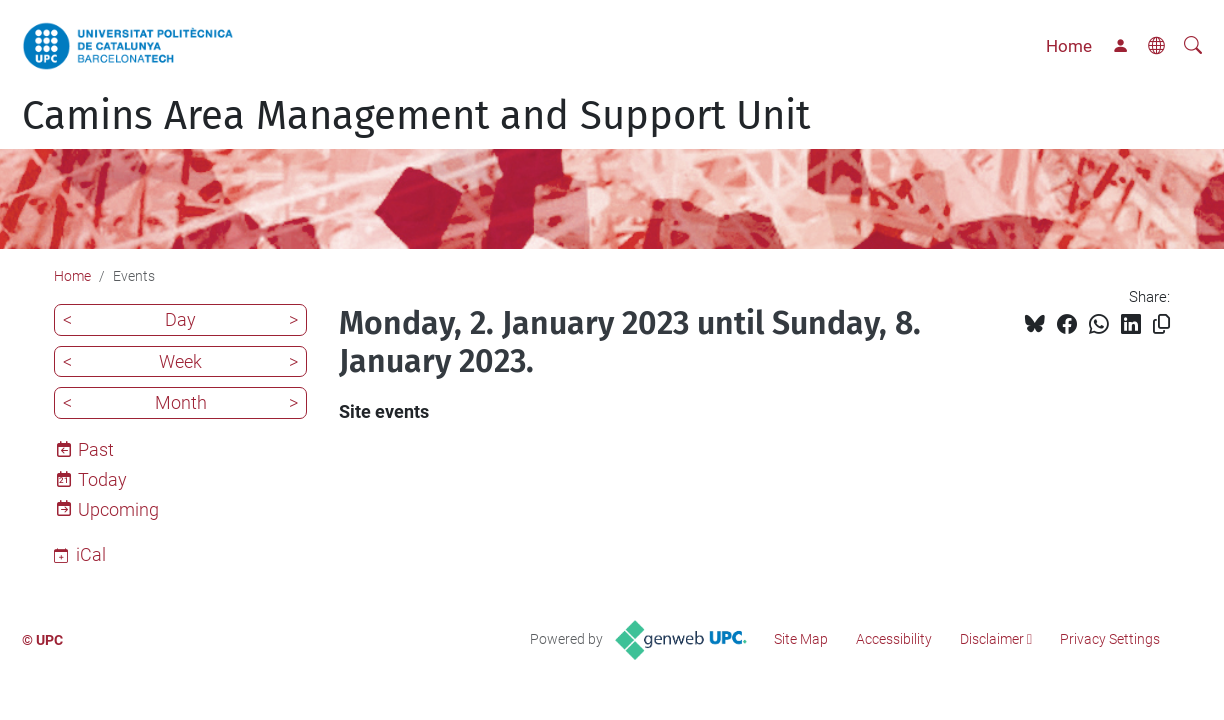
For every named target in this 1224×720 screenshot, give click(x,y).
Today (102, 479)
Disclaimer (992, 639)
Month (181, 402)
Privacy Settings (1110, 639)
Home (1069, 46)
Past (96, 449)
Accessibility (894, 639)
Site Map (801, 639)
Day (180, 319)
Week (180, 361)
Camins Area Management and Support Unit (416, 116)
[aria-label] (1193, 46)
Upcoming (118, 509)
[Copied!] (1161, 324)
